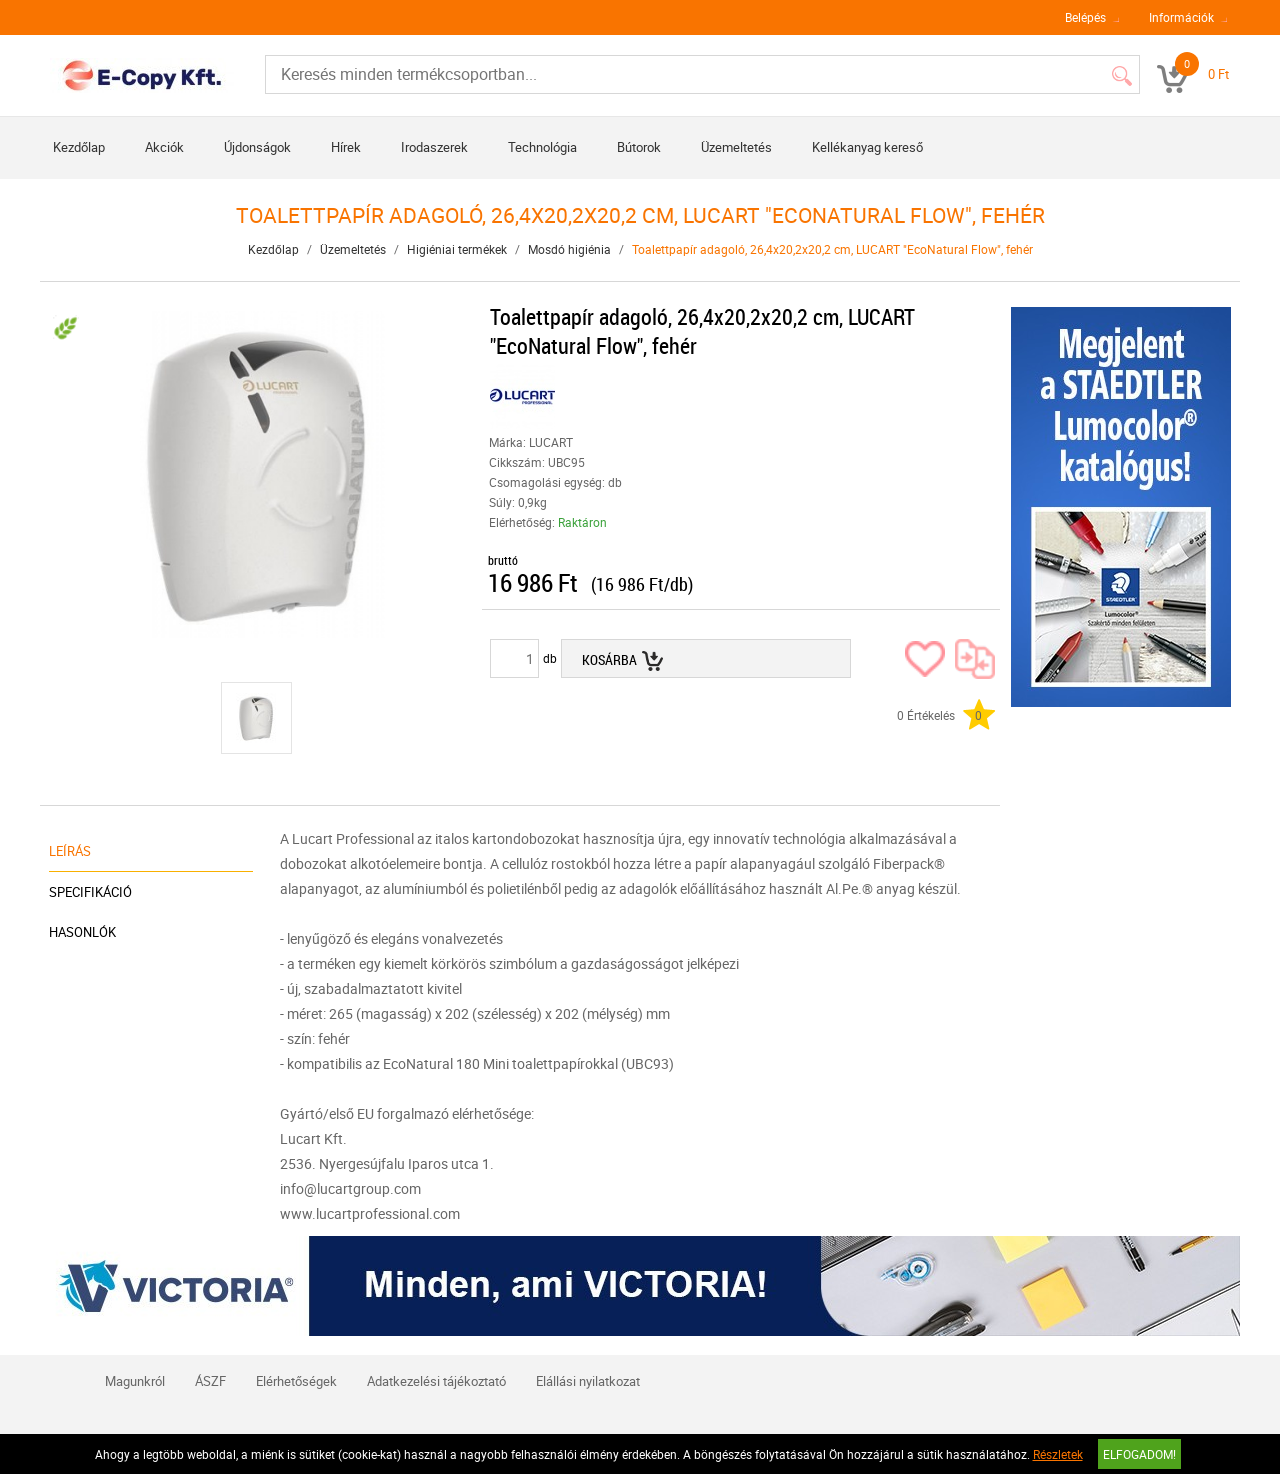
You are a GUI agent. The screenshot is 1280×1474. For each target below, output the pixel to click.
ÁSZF (210, 1381)
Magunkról (135, 1381)
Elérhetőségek (296, 1381)
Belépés (1085, 17)
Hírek (346, 147)
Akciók (164, 147)
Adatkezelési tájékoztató (436, 1381)
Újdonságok (257, 147)
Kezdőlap (79, 147)
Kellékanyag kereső (867, 147)
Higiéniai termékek (457, 249)
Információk (1181, 17)
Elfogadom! (1139, 1454)
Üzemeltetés (736, 147)
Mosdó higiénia (569, 249)
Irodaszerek (434, 147)
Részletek (1058, 1454)
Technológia (542, 147)
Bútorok (639, 147)
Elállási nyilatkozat (588, 1381)
